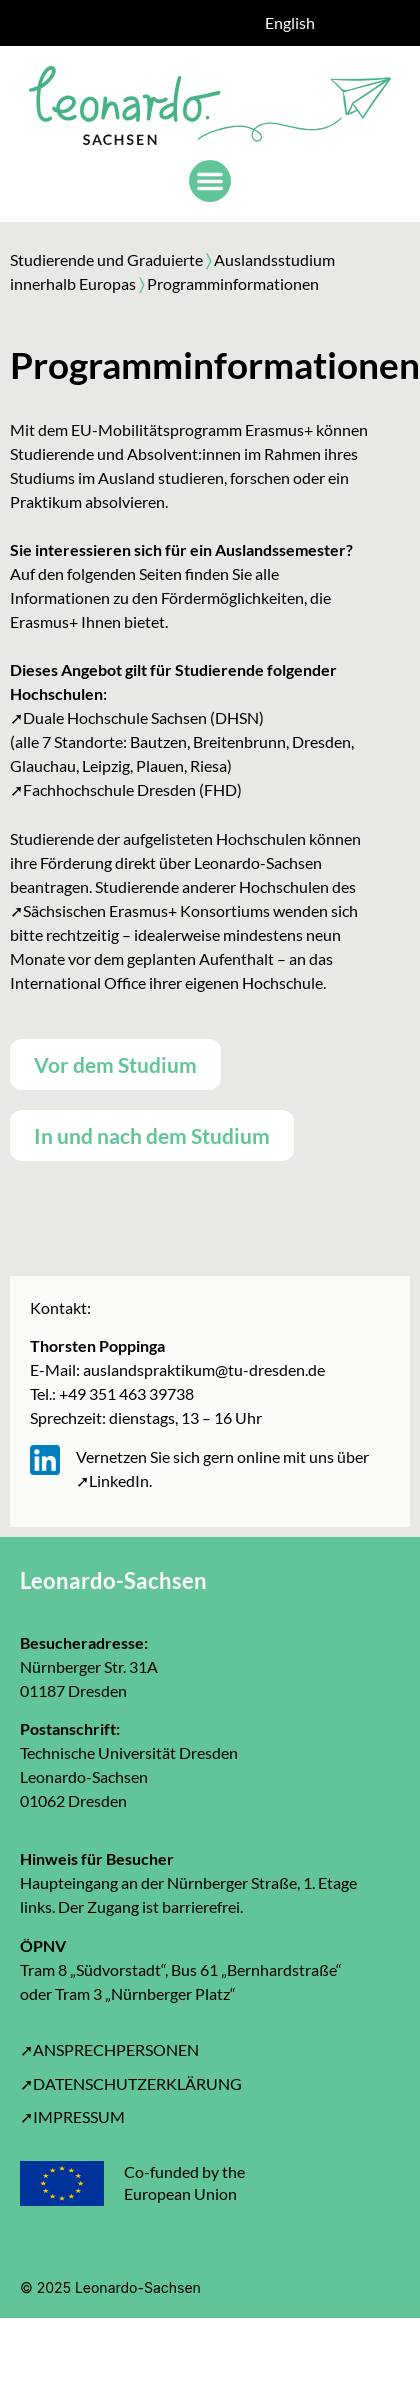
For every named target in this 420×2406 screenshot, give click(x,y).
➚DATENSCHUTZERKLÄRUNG (131, 2083)
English (290, 22)
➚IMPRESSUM (72, 2116)
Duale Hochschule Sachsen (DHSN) (143, 717)
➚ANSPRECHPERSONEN (109, 2049)
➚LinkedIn (112, 1480)
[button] (210, 181)
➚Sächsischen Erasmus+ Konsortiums (140, 910)
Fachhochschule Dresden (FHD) (132, 789)
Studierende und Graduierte (106, 259)
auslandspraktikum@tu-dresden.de (202, 1369)
